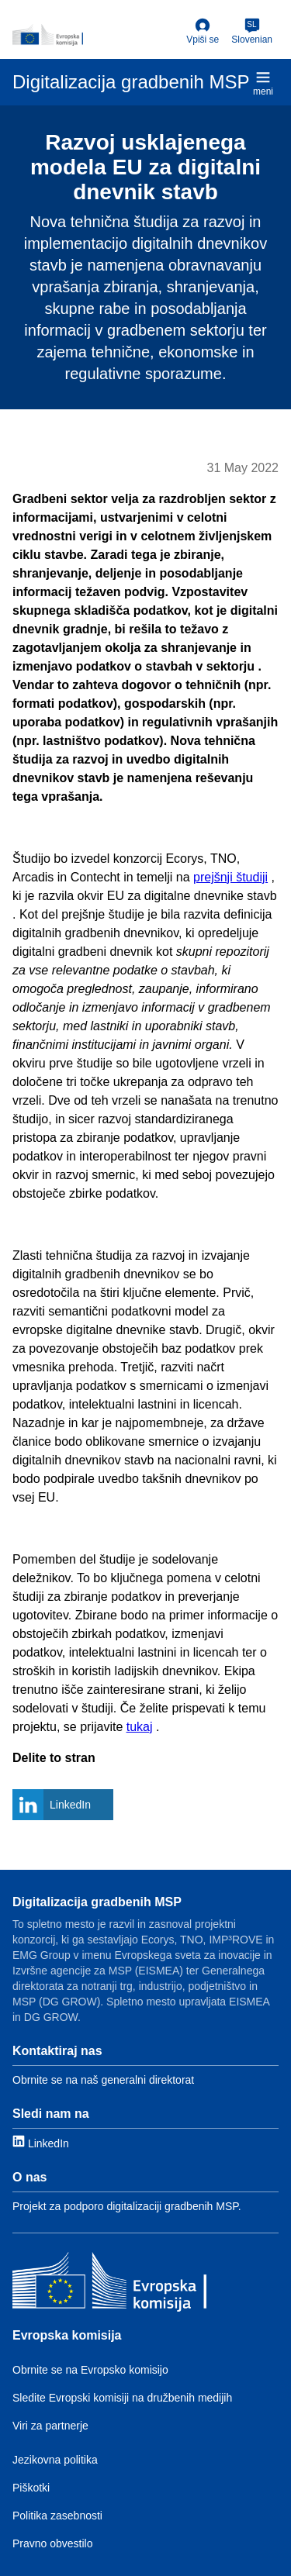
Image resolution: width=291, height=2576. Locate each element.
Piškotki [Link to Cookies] (31, 2487)
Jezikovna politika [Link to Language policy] (55, 2460)
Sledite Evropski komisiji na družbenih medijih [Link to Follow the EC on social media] (122, 2398)
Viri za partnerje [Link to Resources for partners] (50, 2425)
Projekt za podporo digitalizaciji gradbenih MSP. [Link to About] (126, 2206)
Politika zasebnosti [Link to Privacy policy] (57, 2515)
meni (263, 83)
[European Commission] (96, 35)
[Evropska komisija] (109, 2284)
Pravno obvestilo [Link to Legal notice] (52, 2543)
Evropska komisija (67, 2335)
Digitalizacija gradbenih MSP (97, 1902)
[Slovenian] (252, 32)
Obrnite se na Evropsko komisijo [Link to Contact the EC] (90, 2370)
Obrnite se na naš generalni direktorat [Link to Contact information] (103, 2080)
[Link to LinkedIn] (40, 2142)
